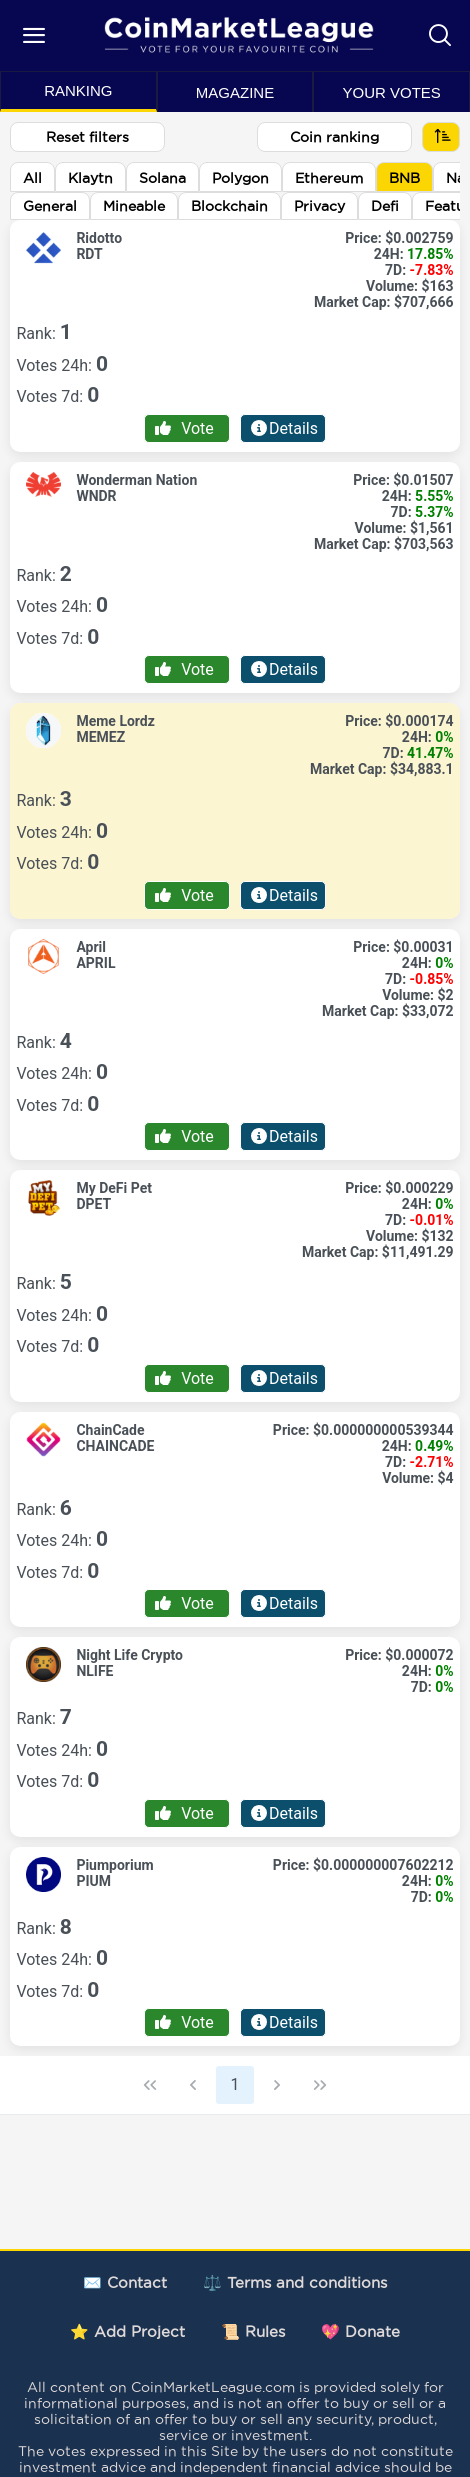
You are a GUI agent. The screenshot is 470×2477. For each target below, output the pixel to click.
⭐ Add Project (127, 2331)
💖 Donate (360, 2331)
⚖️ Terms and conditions (295, 2282)
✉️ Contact (125, 2282)
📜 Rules (253, 2331)
